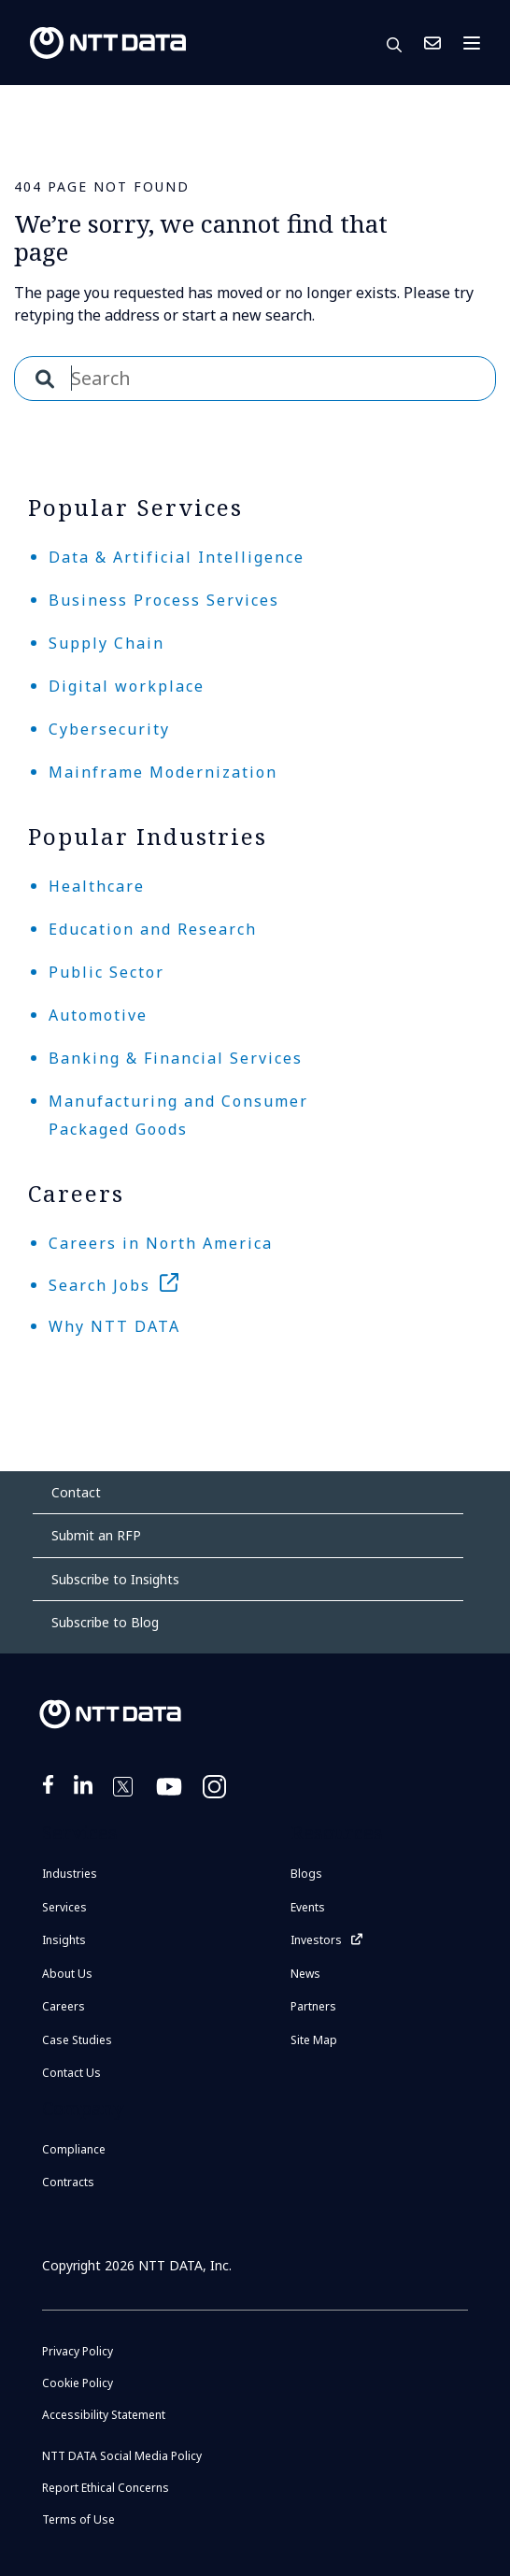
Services (64, 1907)
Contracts (68, 2182)
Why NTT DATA (114, 1326)
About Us (67, 1974)
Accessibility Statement (103, 2415)
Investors (316, 1940)
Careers (63, 2006)
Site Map (313, 2040)
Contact (76, 1492)
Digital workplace (127, 686)
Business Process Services (164, 600)
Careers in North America (161, 1243)
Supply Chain (106, 643)
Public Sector (106, 972)
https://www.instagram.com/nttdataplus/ (216, 1798)
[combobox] (255, 378)
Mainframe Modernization (163, 772)
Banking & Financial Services (176, 1058)
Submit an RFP (96, 1535)
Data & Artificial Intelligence (177, 557)
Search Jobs (99, 1285)
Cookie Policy (77, 2383)
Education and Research (153, 929)
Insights (64, 1940)
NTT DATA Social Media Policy (122, 2456)
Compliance (74, 2149)
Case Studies (77, 2040)
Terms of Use (78, 2519)
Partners (313, 2006)
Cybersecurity (109, 729)
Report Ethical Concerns (105, 2488)
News (305, 1974)
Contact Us (432, 43)
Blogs (306, 1874)
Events (307, 1907)
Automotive (98, 1015)
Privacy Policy (77, 2351)
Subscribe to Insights (115, 1579)
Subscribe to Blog (105, 1622)
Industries (69, 1874)
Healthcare (97, 886)
